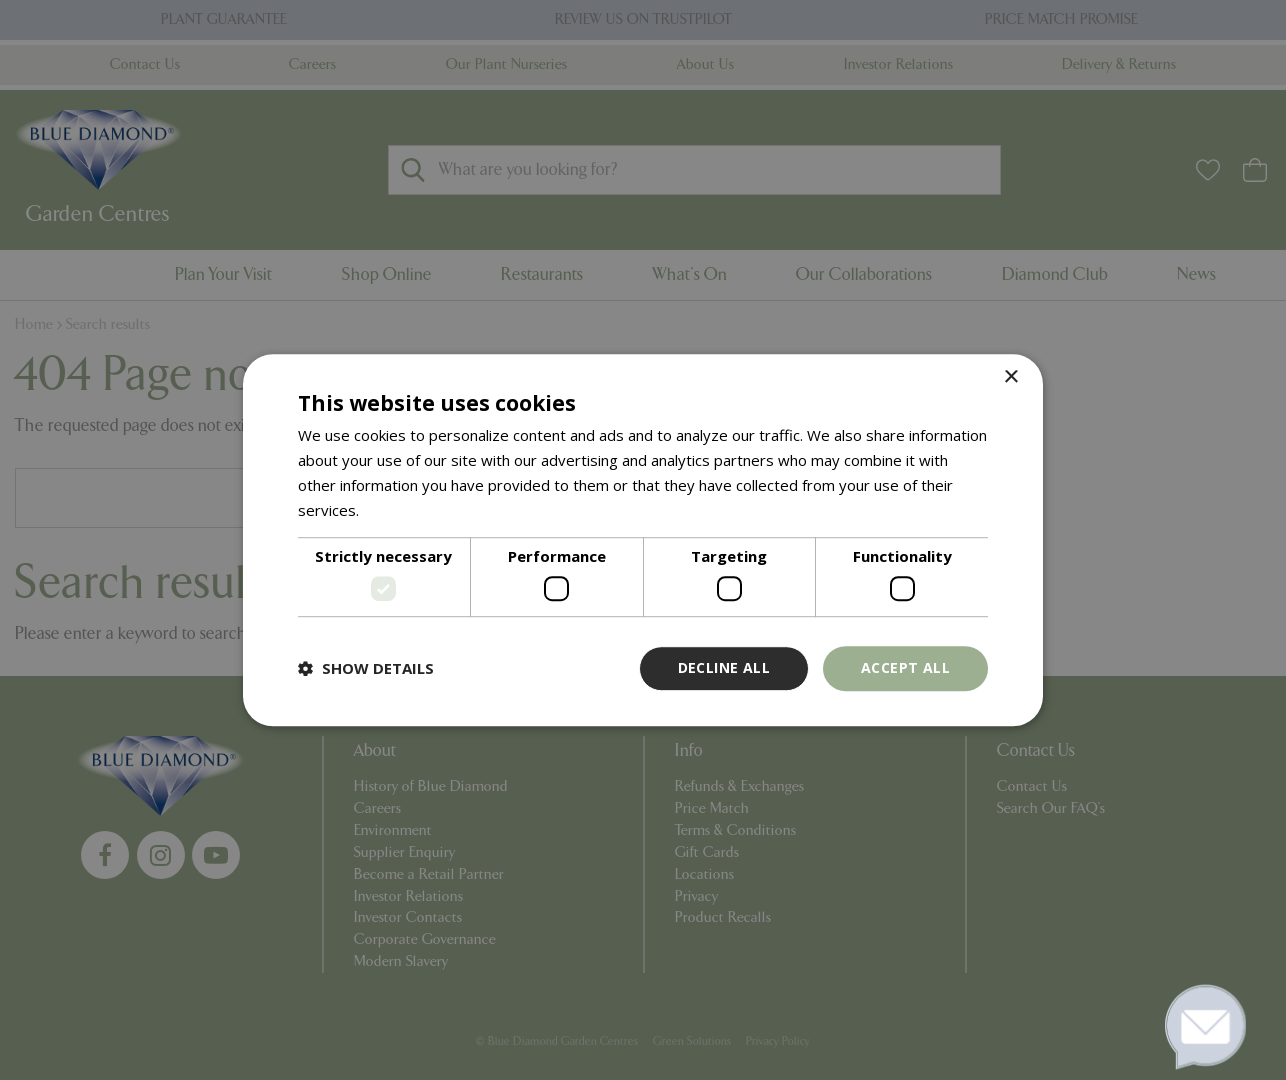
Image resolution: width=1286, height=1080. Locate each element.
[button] (366, 668)
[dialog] (643, 540)
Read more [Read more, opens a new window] (401, 510)
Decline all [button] (724, 667)
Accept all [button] (905, 667)
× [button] (1010, 377)
